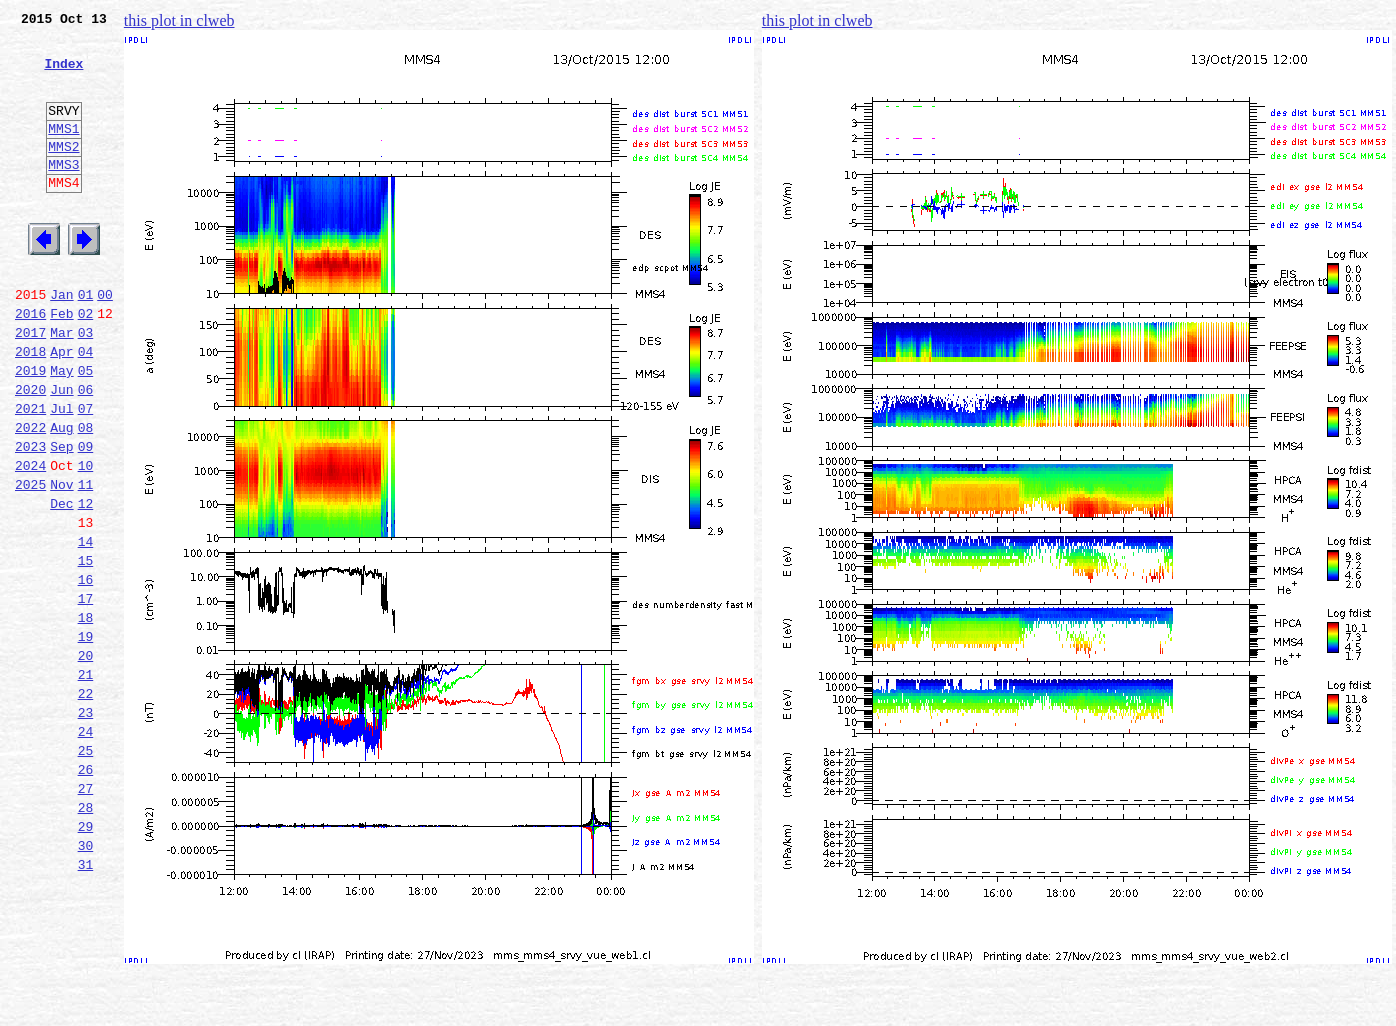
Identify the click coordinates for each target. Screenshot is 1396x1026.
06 (86, 452)
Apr (61, 408)
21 (86, 782)
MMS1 (63, 152)
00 (105, 342)
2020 (30, 452)
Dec (61, 584)
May (61, 430)
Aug (61, 496)
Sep (61, 518)
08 (86, 496)
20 (86, 760)
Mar (61, 386)
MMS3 (63, 194)
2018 (30, 408)
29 (86, 958)
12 (86, 584)
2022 (30, 496)
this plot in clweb (179, 20)
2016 (30, 364)
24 (86, 848)
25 (86, 870)
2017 (30, 386)
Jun (61, 452)
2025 (30, 562)
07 (86, 474)
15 (86, 650)
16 (86, 672)
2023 (30, 518)
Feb (61, 364)
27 (86, 914)
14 (86, 628)
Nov (61, 562)
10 (86, 540)
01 (86, 342)
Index (63, 75)
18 (86, 716)
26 (86, 892)
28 (86, 936)
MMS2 (63, 173)
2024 (30, 540)
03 (86, 386)
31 (86, 1002)
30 (86, 980)
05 (86, 430)
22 (86, 804)
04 (86, 408)
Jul (61, 474)
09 (86, 518)
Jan (61, 342)
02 (86, 364)
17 (86, 694)
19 (86, 738)
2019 (30, 430)
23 (86, 826)
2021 (30, 474)
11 (86, 562)
